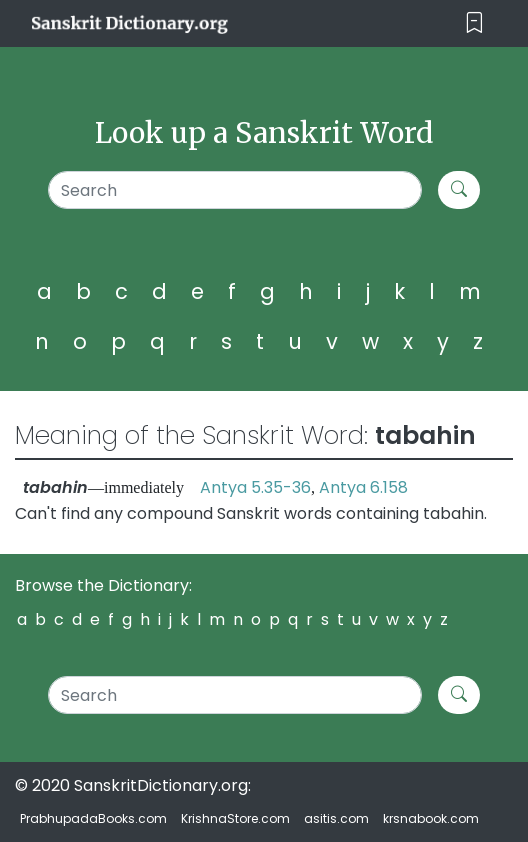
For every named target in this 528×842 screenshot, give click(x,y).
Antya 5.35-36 (255, 487)
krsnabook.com (431, 818)
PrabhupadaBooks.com (93, 818)
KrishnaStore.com (235, 818)
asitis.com (336, 818)
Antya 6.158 (363, 487)
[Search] (235, 190)
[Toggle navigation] (474, 23)
